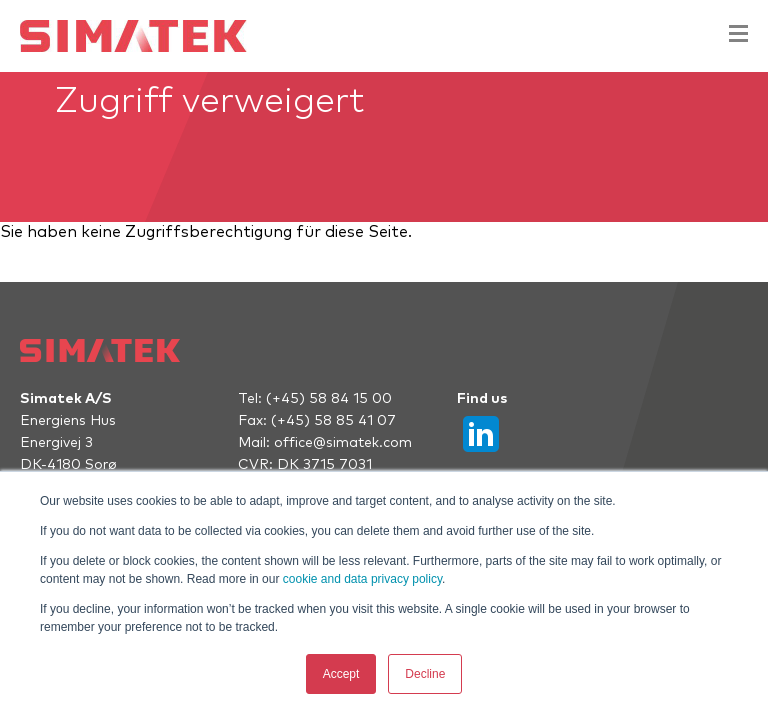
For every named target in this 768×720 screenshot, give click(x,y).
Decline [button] (425, 674)
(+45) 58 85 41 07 (333, 421)
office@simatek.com (343, 443)
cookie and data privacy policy (362, 579)
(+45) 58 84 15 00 (329, 399)
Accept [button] (341, 674)
